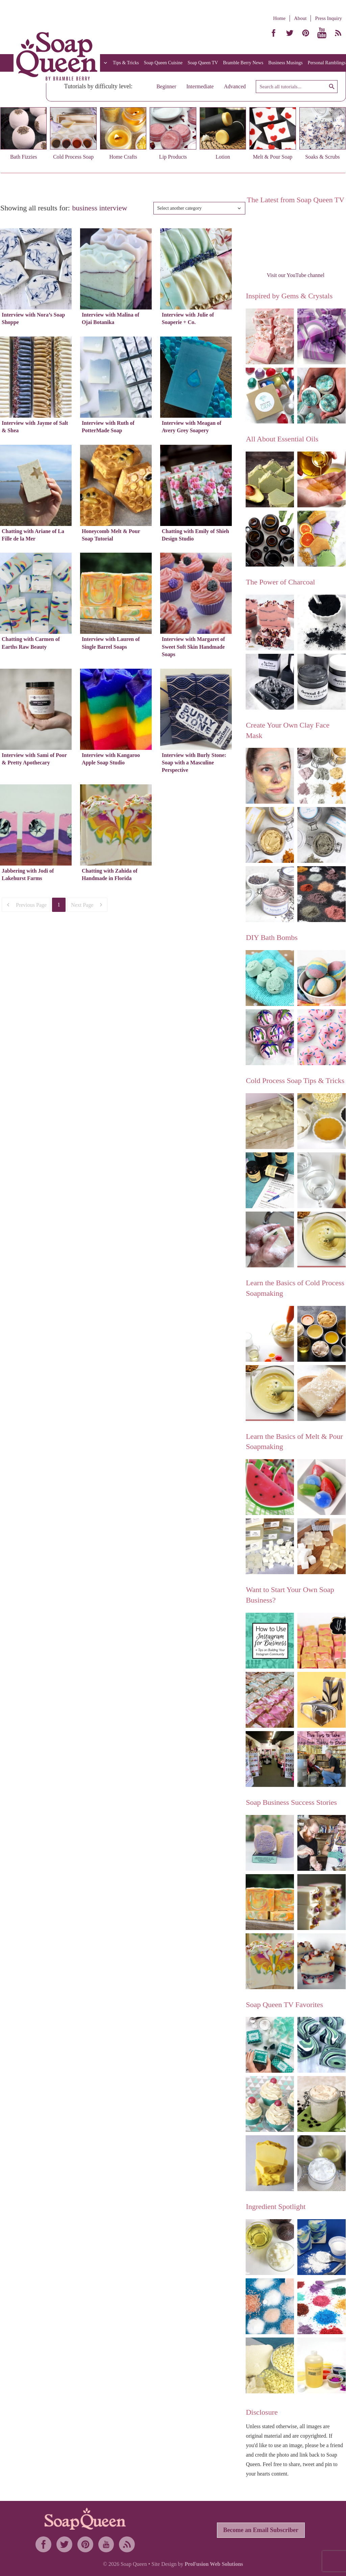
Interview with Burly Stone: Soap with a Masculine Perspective (194, 762)
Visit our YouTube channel (295, 275)
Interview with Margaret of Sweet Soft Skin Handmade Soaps (193, 646)
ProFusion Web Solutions (213, 2564)
